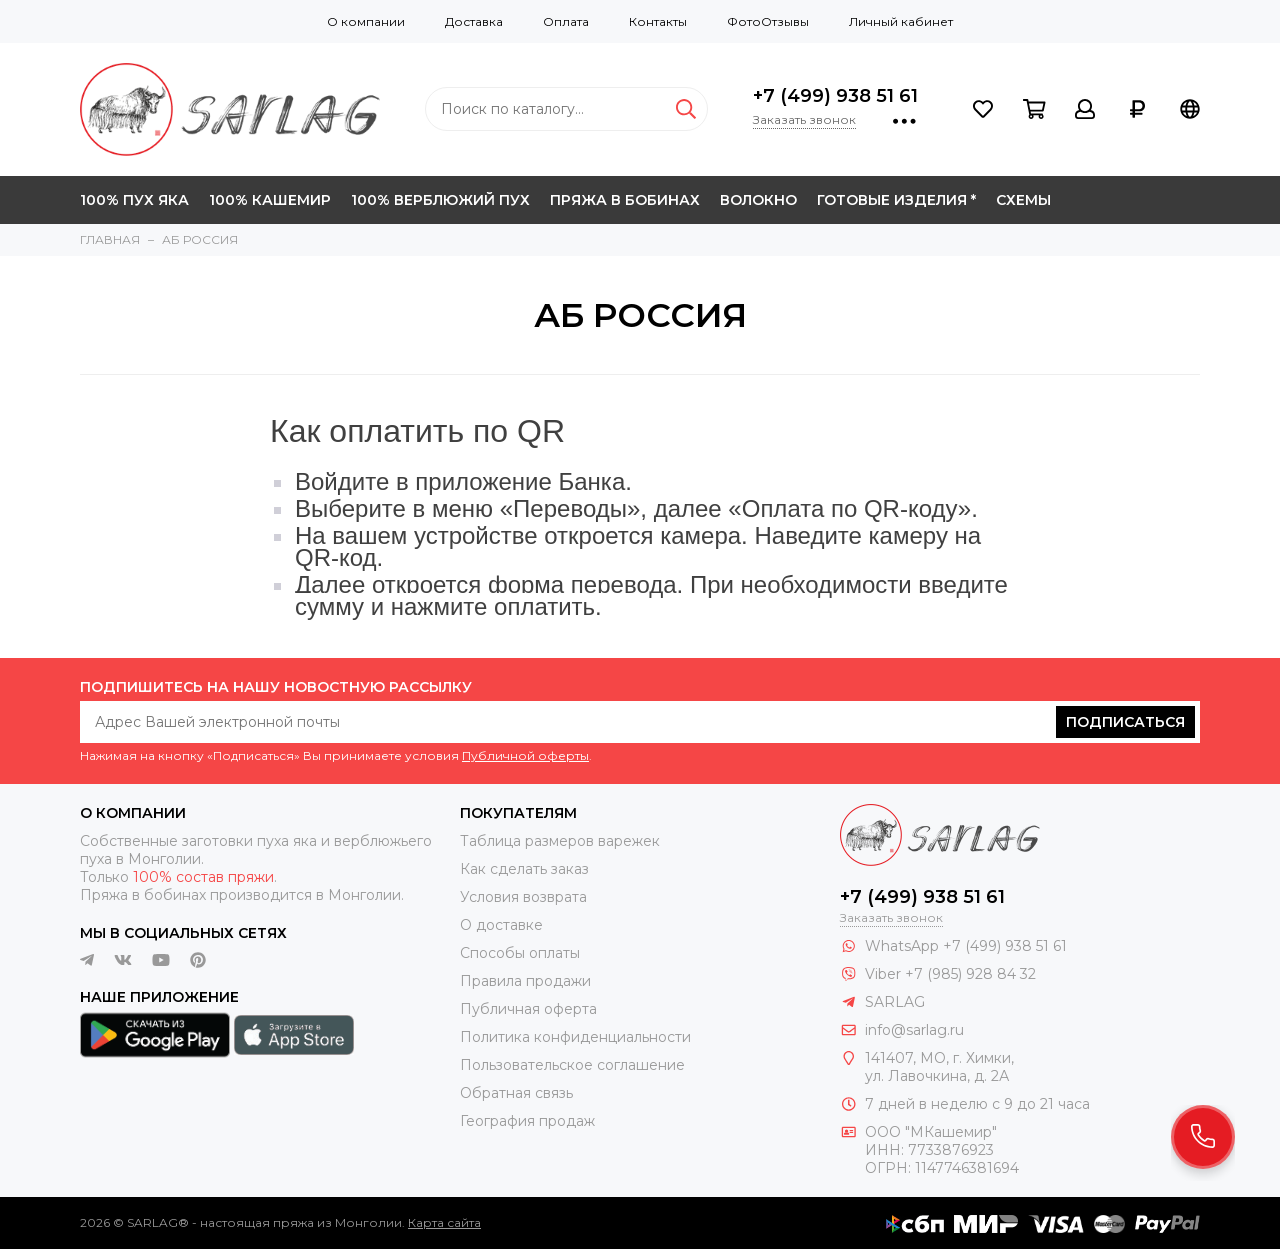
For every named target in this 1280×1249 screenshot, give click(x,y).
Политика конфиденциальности (575, 1037)
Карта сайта (444, 1222)
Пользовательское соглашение (572, 1065)
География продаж (527, 1121)
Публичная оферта (528, 1009)
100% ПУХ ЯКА (134, 200)
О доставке (501, 925)
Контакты (658, 21)
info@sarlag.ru (914, 1030)
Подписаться (1125, 722)
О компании (366, 21)
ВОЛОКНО (758, 200)
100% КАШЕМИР (270, 200)
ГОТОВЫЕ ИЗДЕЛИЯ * (896, 200)
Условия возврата (523, 897)
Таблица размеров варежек (560, 841)
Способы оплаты (520, 953)
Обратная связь (516, 1093)
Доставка (474, 21)
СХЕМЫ (1023, 200)
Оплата (566, 21)
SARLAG (895, 1002)
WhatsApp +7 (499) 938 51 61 (966, 946)
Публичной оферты (525, 755)
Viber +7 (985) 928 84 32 (950, 974)
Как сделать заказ (524, 869)
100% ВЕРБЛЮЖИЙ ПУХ (440, 200)
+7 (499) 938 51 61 (835, 96)
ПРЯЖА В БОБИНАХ (625, 200)
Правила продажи (525, 981)
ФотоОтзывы (768, 21)
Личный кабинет (901, 21)
